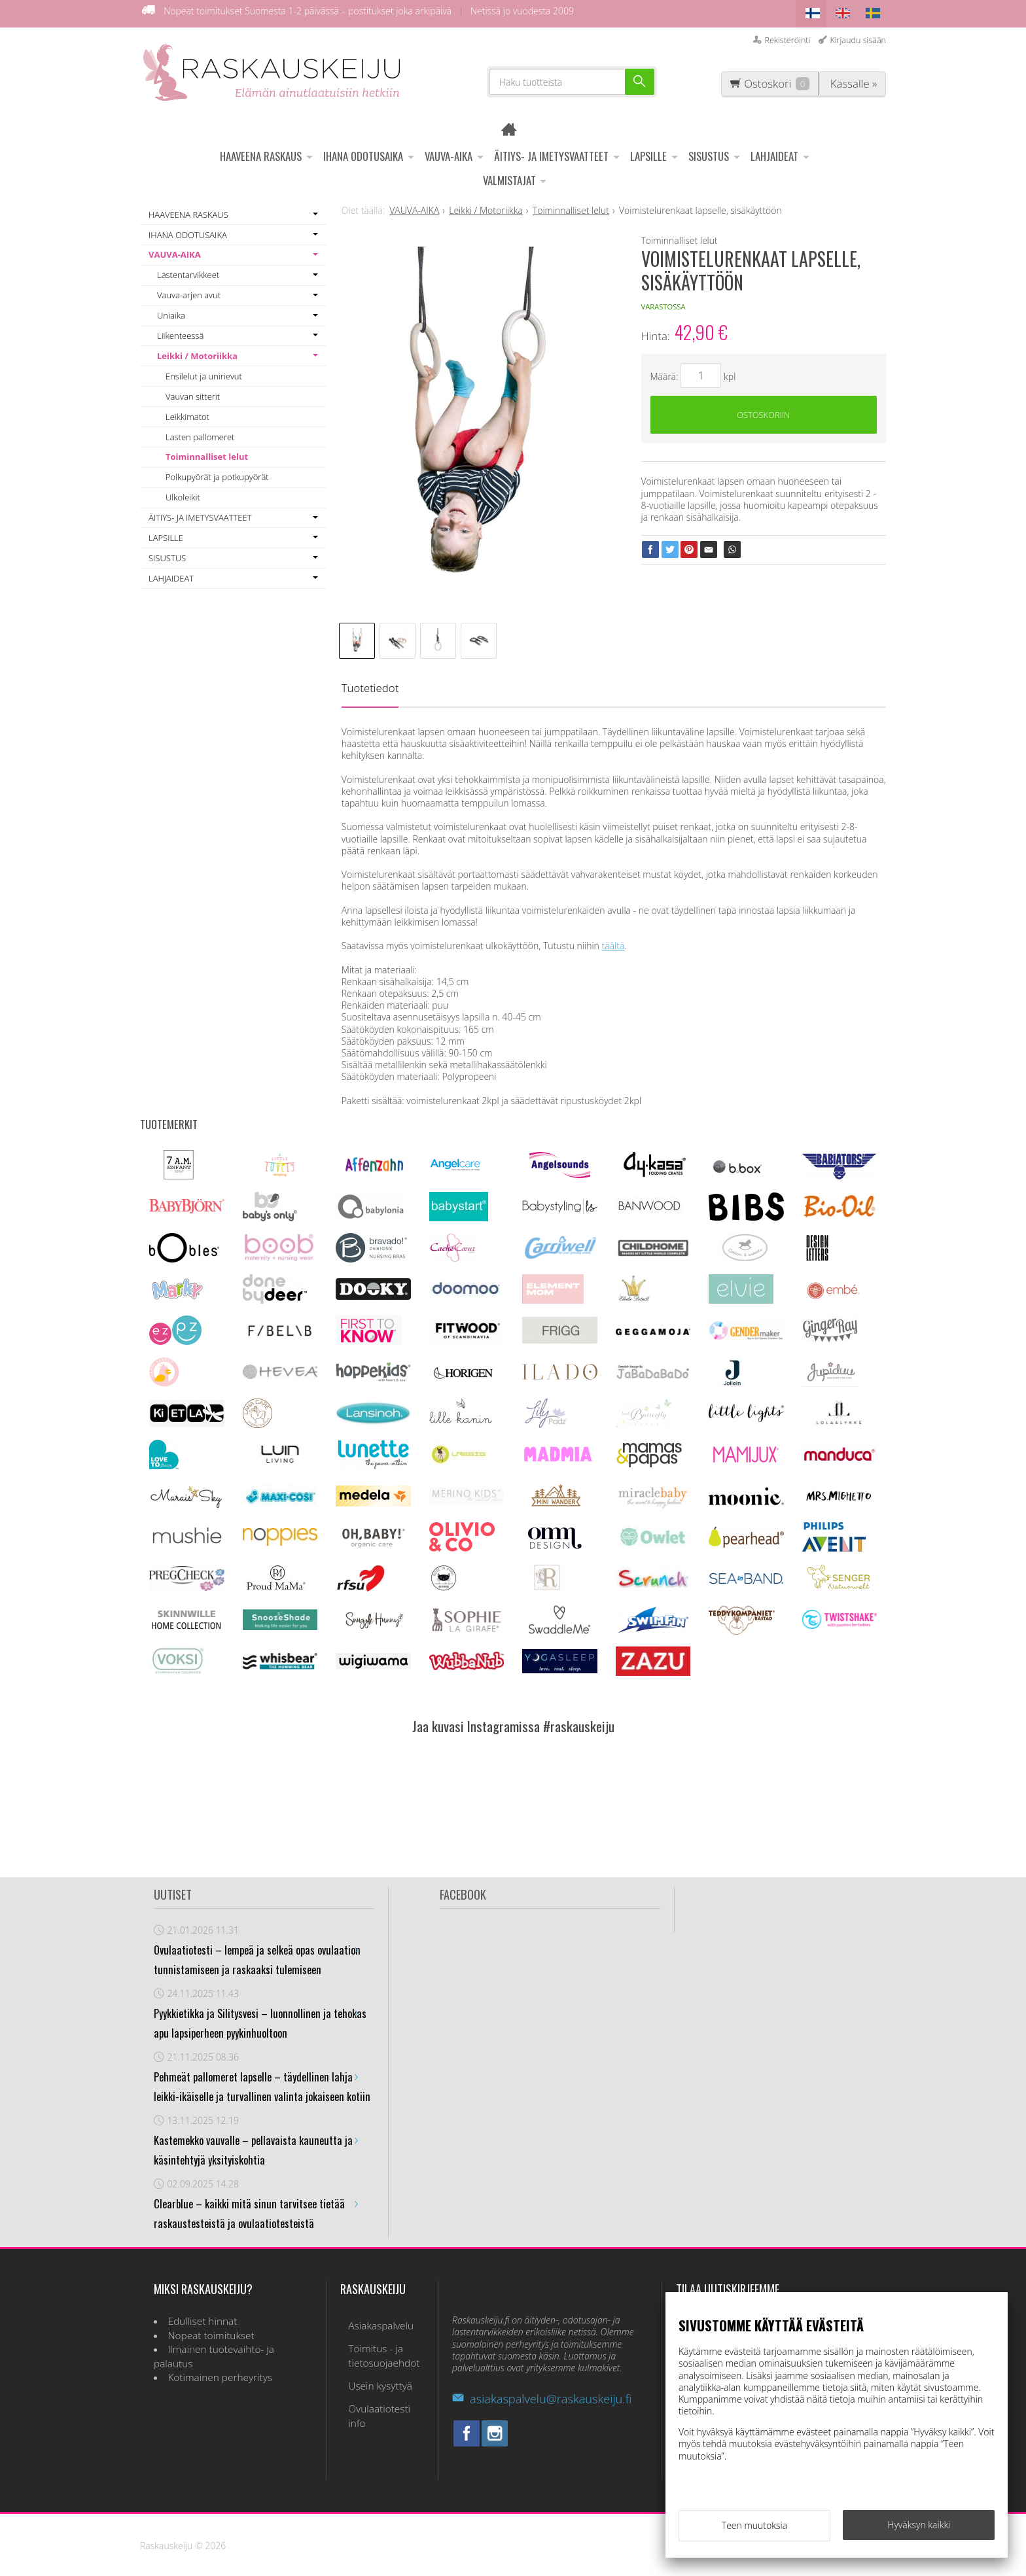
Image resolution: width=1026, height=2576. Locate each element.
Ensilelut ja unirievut (204, 372)
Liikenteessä (180, 332)
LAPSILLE (648, 152)
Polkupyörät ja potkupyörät (217, 473)
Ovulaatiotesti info (381, 2388)
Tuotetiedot (370, 683)
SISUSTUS (708, 152)
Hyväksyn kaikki (918, 2528)
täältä (613, 941)
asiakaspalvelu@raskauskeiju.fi (541, 2395)
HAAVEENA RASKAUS (261, 152)
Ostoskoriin (763, 413)
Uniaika (171, 311)
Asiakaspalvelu (373, 2319)
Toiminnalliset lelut (207, 453)
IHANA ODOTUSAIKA (363, 152)
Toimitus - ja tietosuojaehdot (376, 2345)
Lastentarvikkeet (188, 271)
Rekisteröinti (787, 36)
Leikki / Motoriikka (197, 352)
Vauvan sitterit (193, 392)
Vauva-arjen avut (189, 291)
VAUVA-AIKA (448, 152)
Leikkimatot (187, 412)
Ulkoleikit (183, 493)
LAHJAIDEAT (774, 152)
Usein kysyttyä (372, 2369)
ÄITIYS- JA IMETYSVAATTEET (551, 152)
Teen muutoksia (754, 2528)
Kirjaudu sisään (858, 36)
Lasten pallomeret (200, 432)
